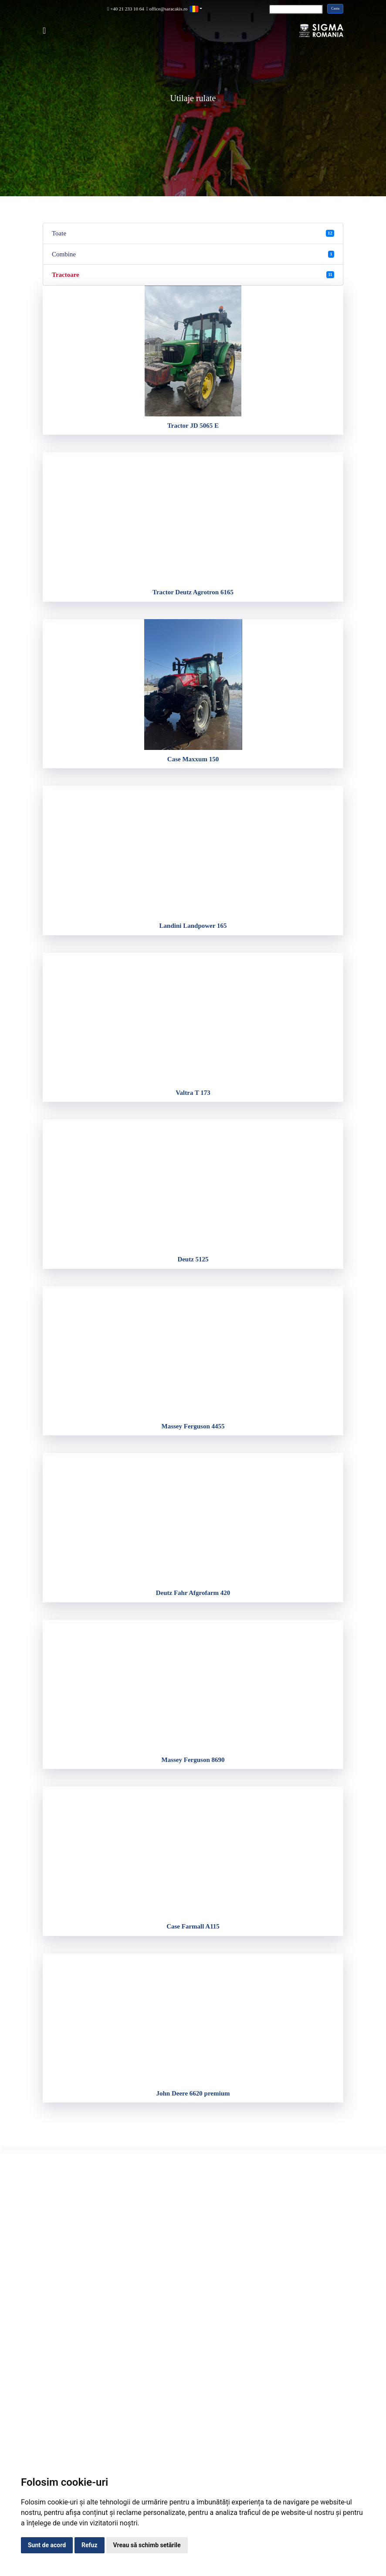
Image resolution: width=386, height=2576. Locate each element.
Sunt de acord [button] (47, 2545)
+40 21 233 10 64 (125, 8)
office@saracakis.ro (167, 8)
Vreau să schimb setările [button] (147, 2545)
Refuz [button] (89, 2545)
